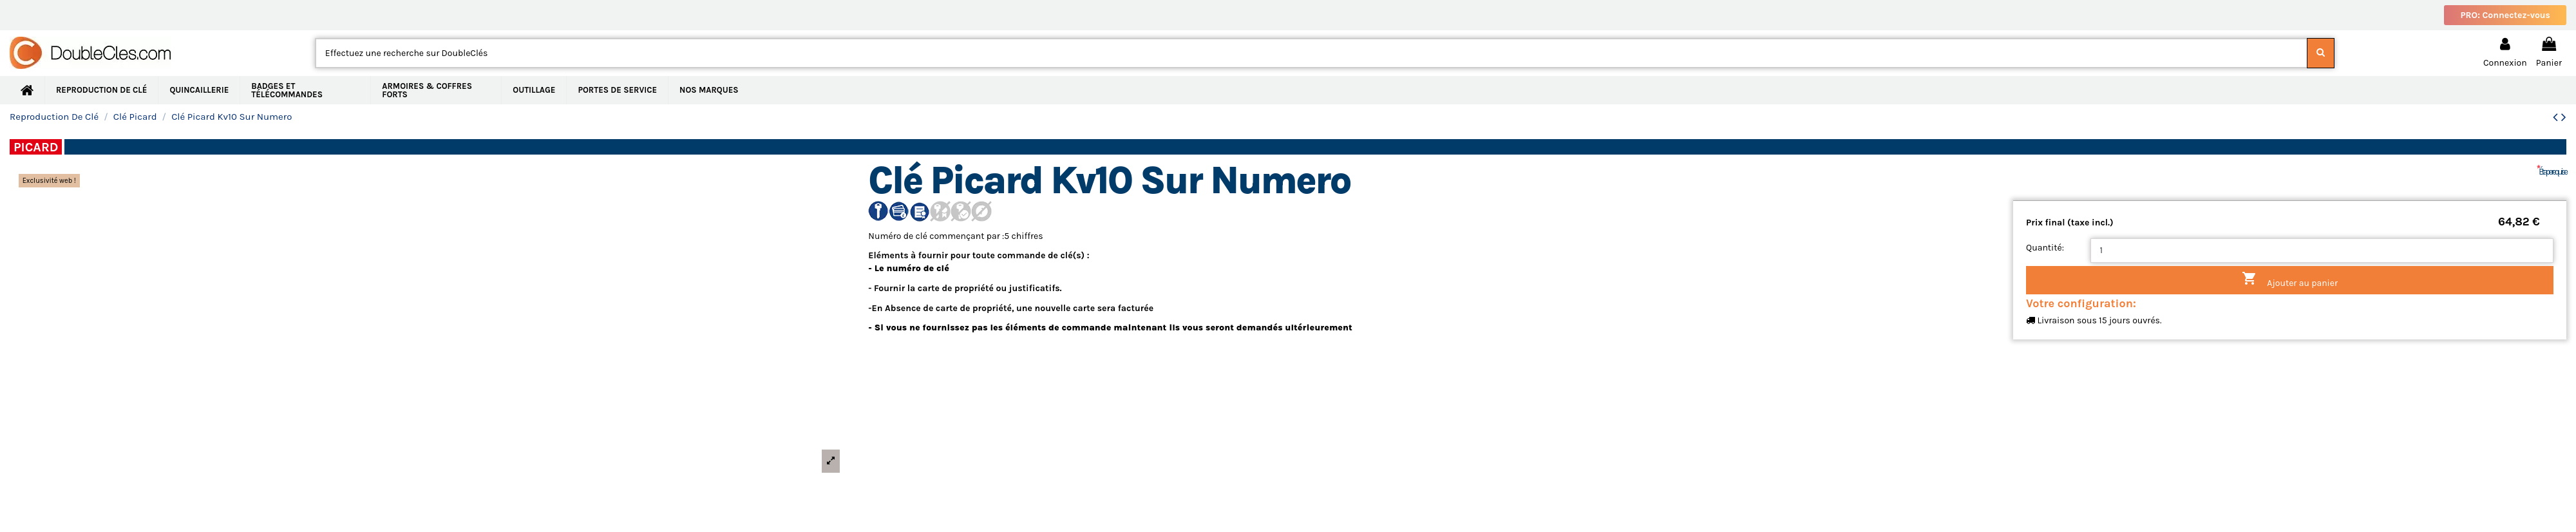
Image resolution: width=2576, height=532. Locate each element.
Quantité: (2045, 247)
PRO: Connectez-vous (2505, 15)
